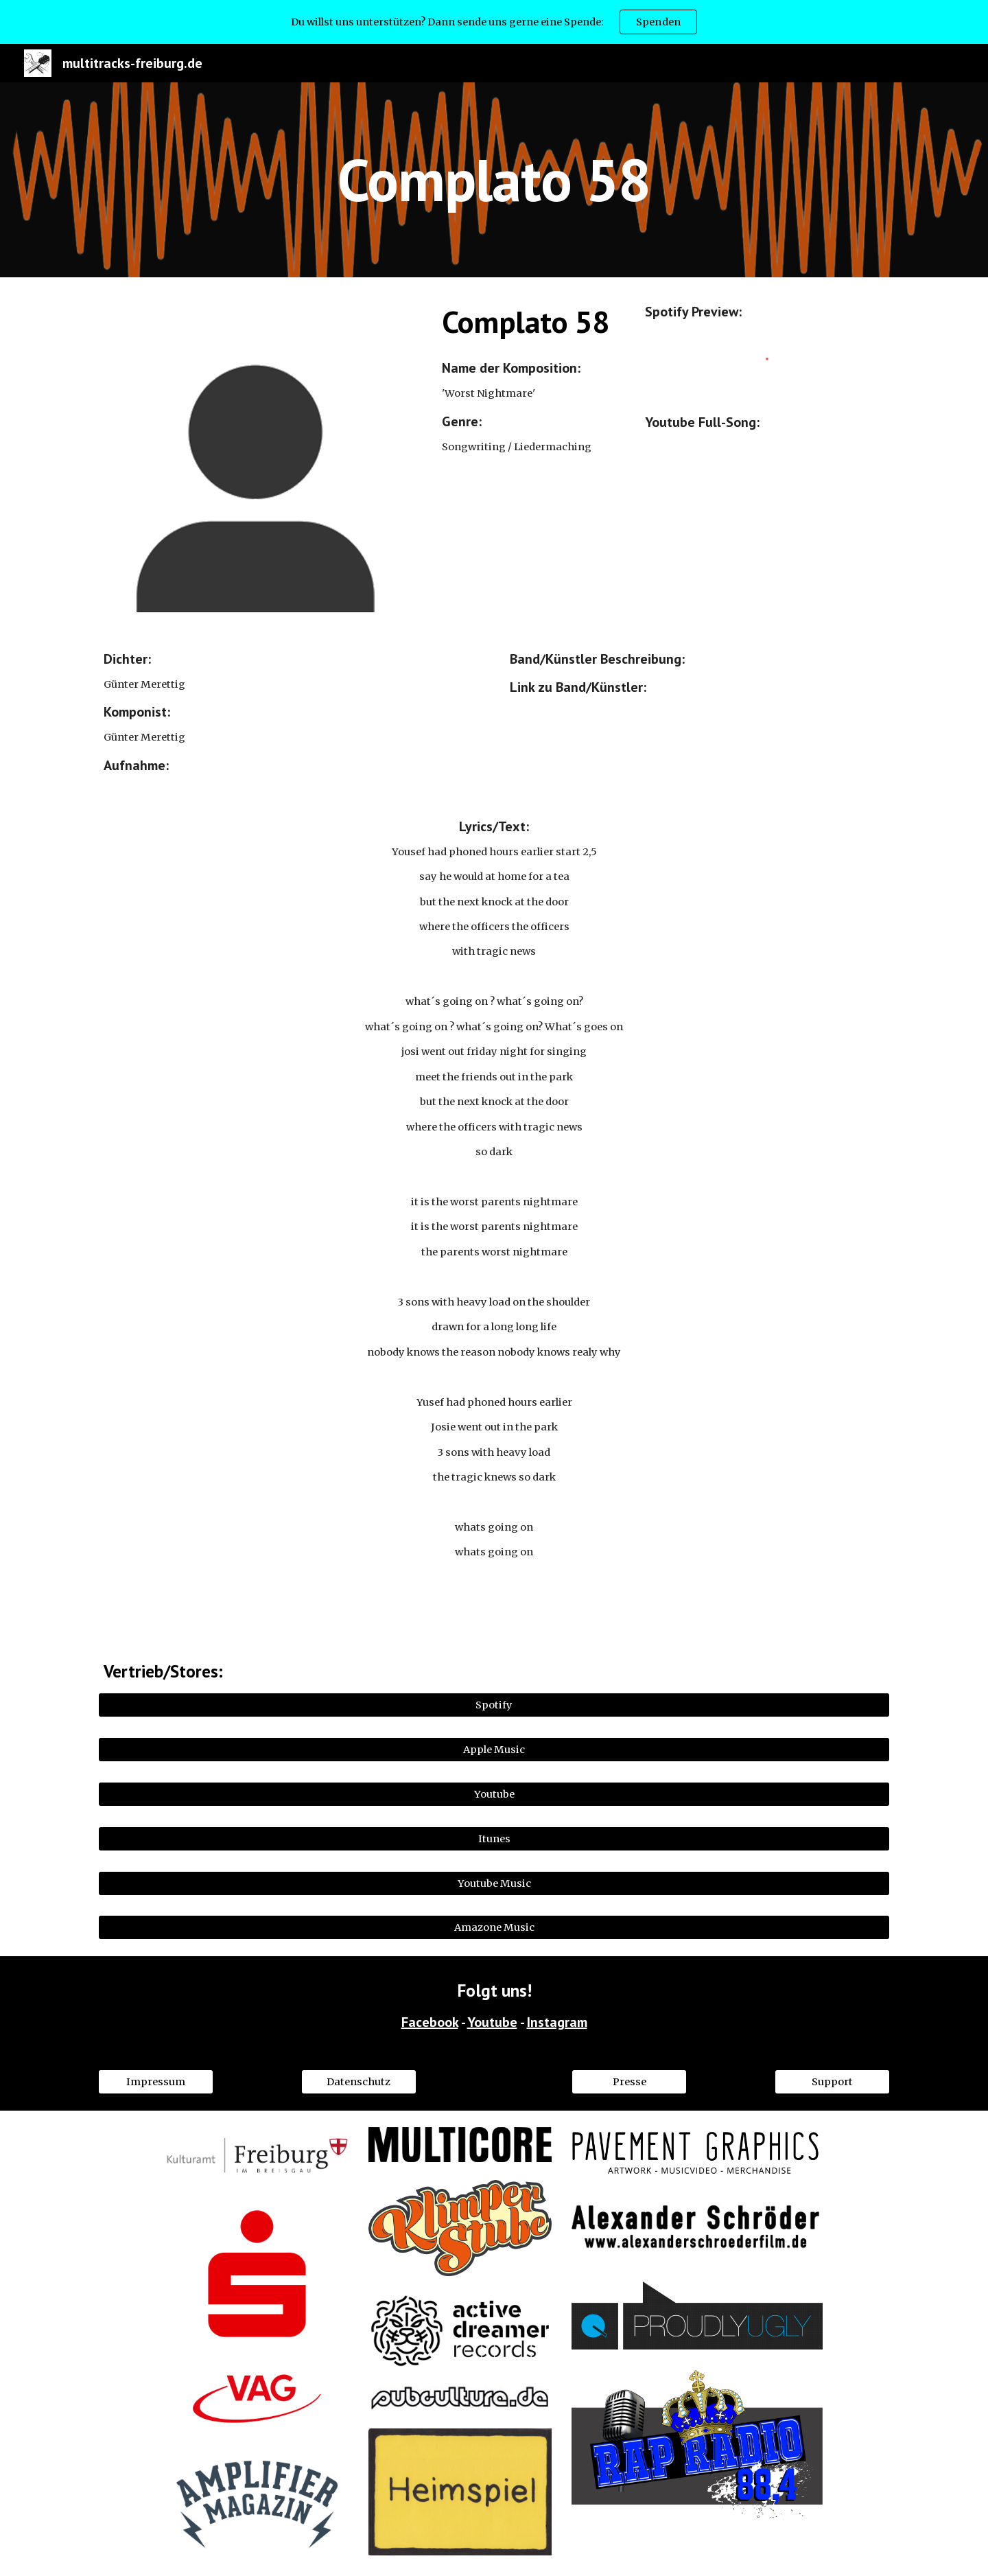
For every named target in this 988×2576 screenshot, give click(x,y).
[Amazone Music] (494, 1928)
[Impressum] (156, 2081)
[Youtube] (494, 1794)
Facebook (429, 2022)
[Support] (832, 2081)
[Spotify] (494, 1705)
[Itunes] (494, 1838)
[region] (494, 22)
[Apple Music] (494, 1749)
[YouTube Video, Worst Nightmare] (764, 526)
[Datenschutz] (359, 2081)
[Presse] (629, 2081)
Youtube (492, 2022)
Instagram (557, 2022)
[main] (494, 179)
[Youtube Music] (494, 1883)
